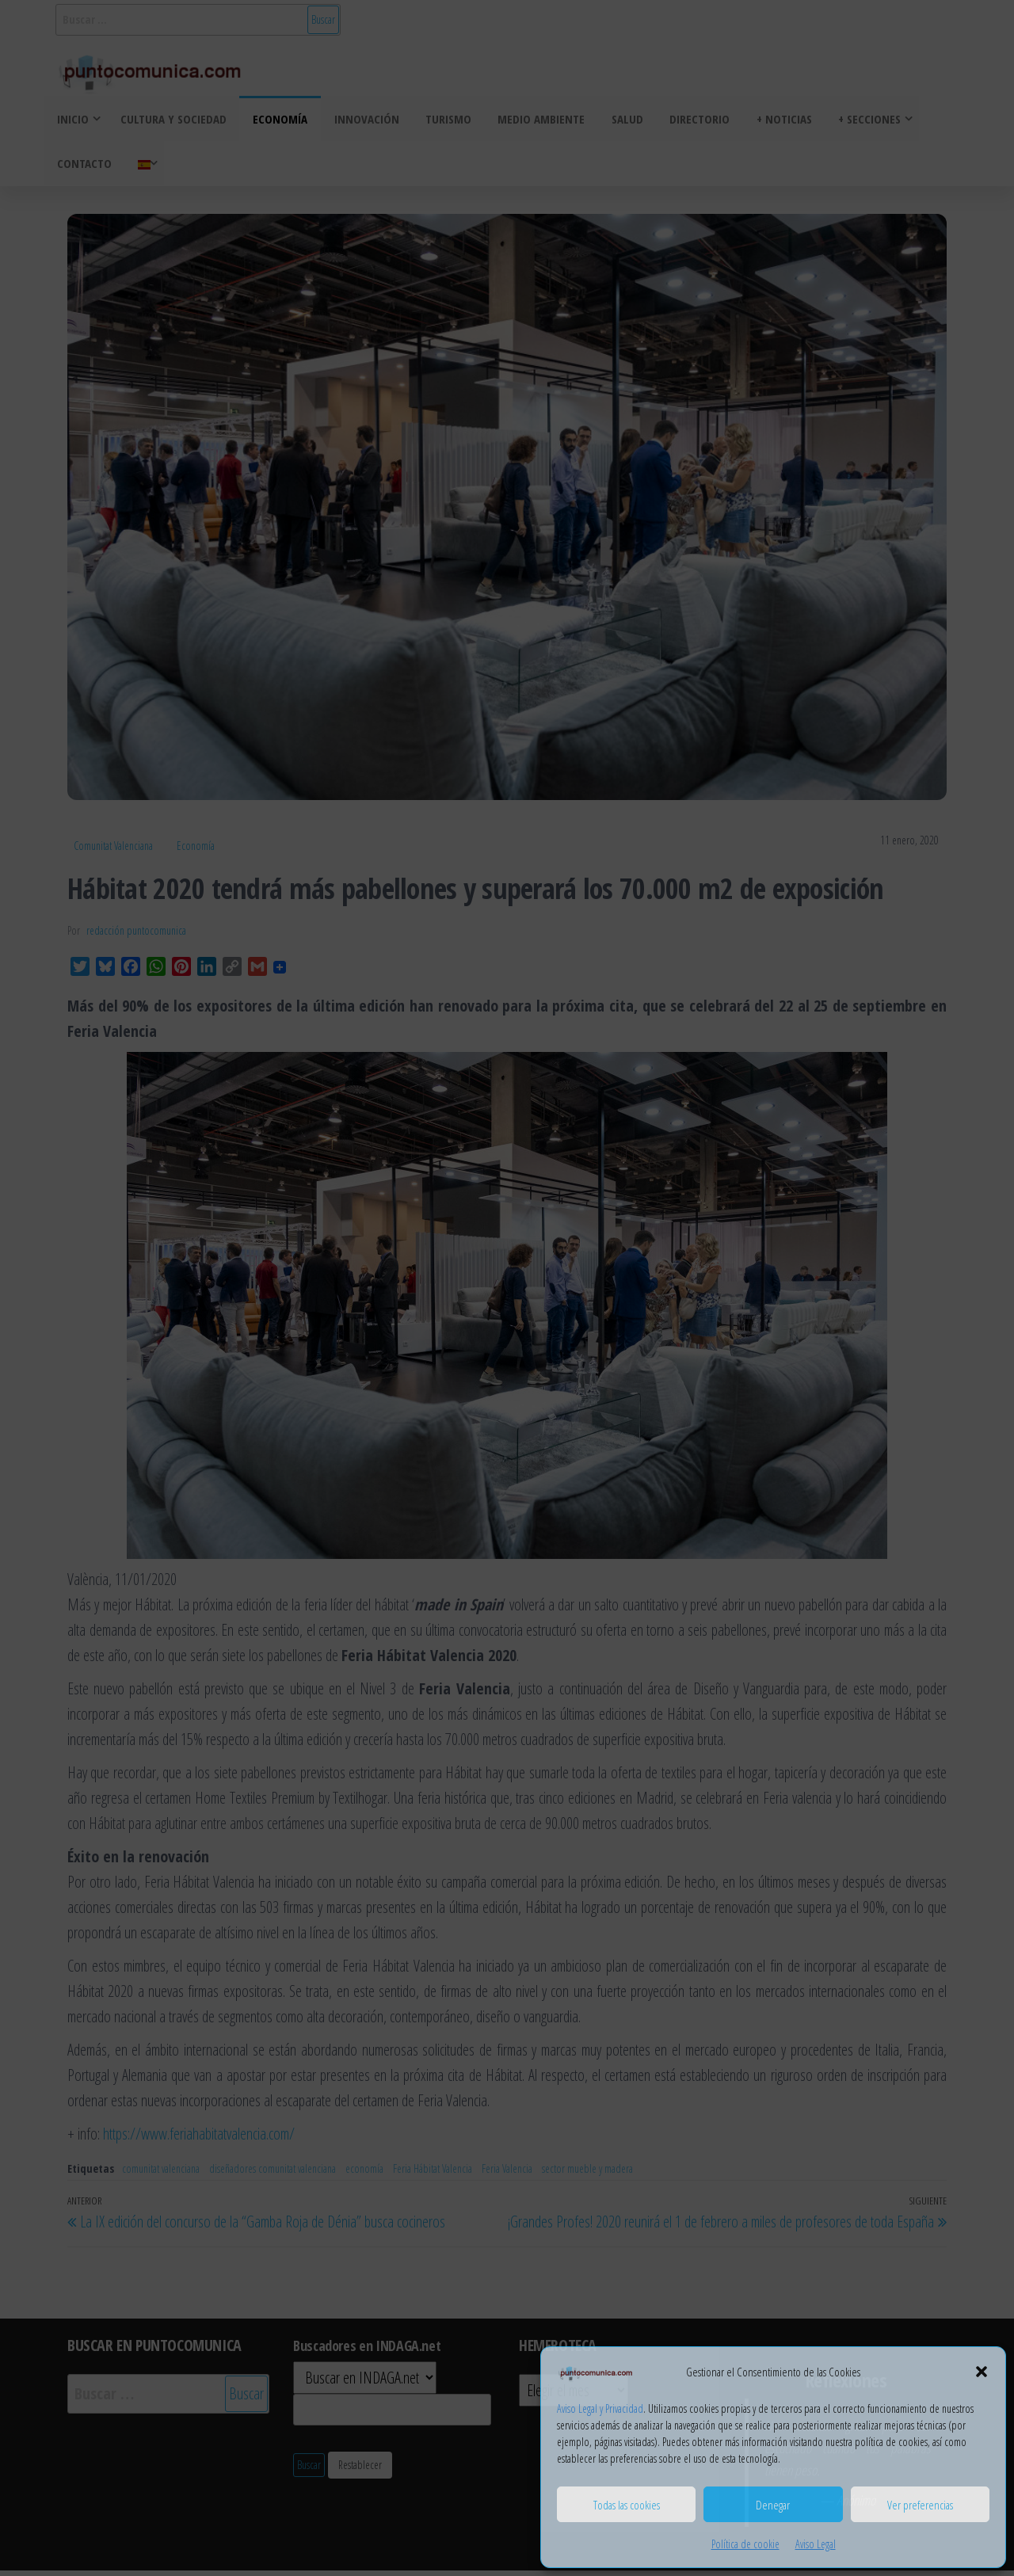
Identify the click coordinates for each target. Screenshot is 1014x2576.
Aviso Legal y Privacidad (600, 2408)
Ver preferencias (920, 2505)
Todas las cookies (626, 2505)
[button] (981, 2372)
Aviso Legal (815, 2543)
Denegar (773, 2505)
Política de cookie (745, 2543)
